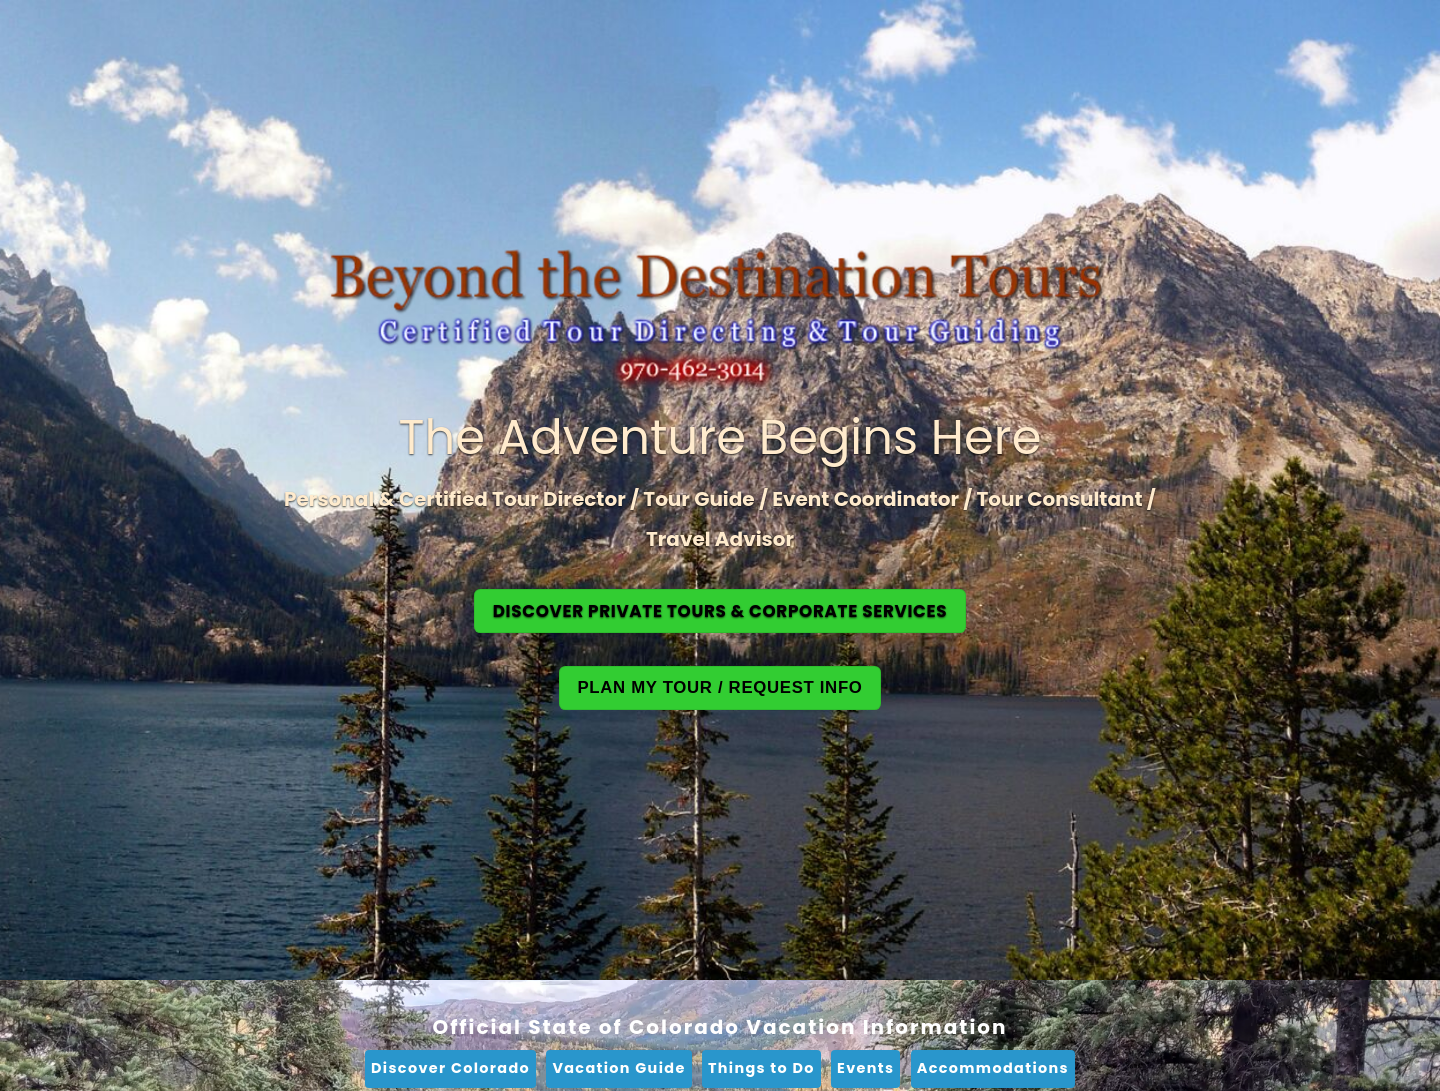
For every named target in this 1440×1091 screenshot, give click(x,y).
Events (865, 1068)
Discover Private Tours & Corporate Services (720, 611)
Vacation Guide (618, 1068)
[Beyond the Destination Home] (720, 320)
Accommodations (993, 1068)
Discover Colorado (450, 1068)
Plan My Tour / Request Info (719, 687)
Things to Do (761, 1068)
